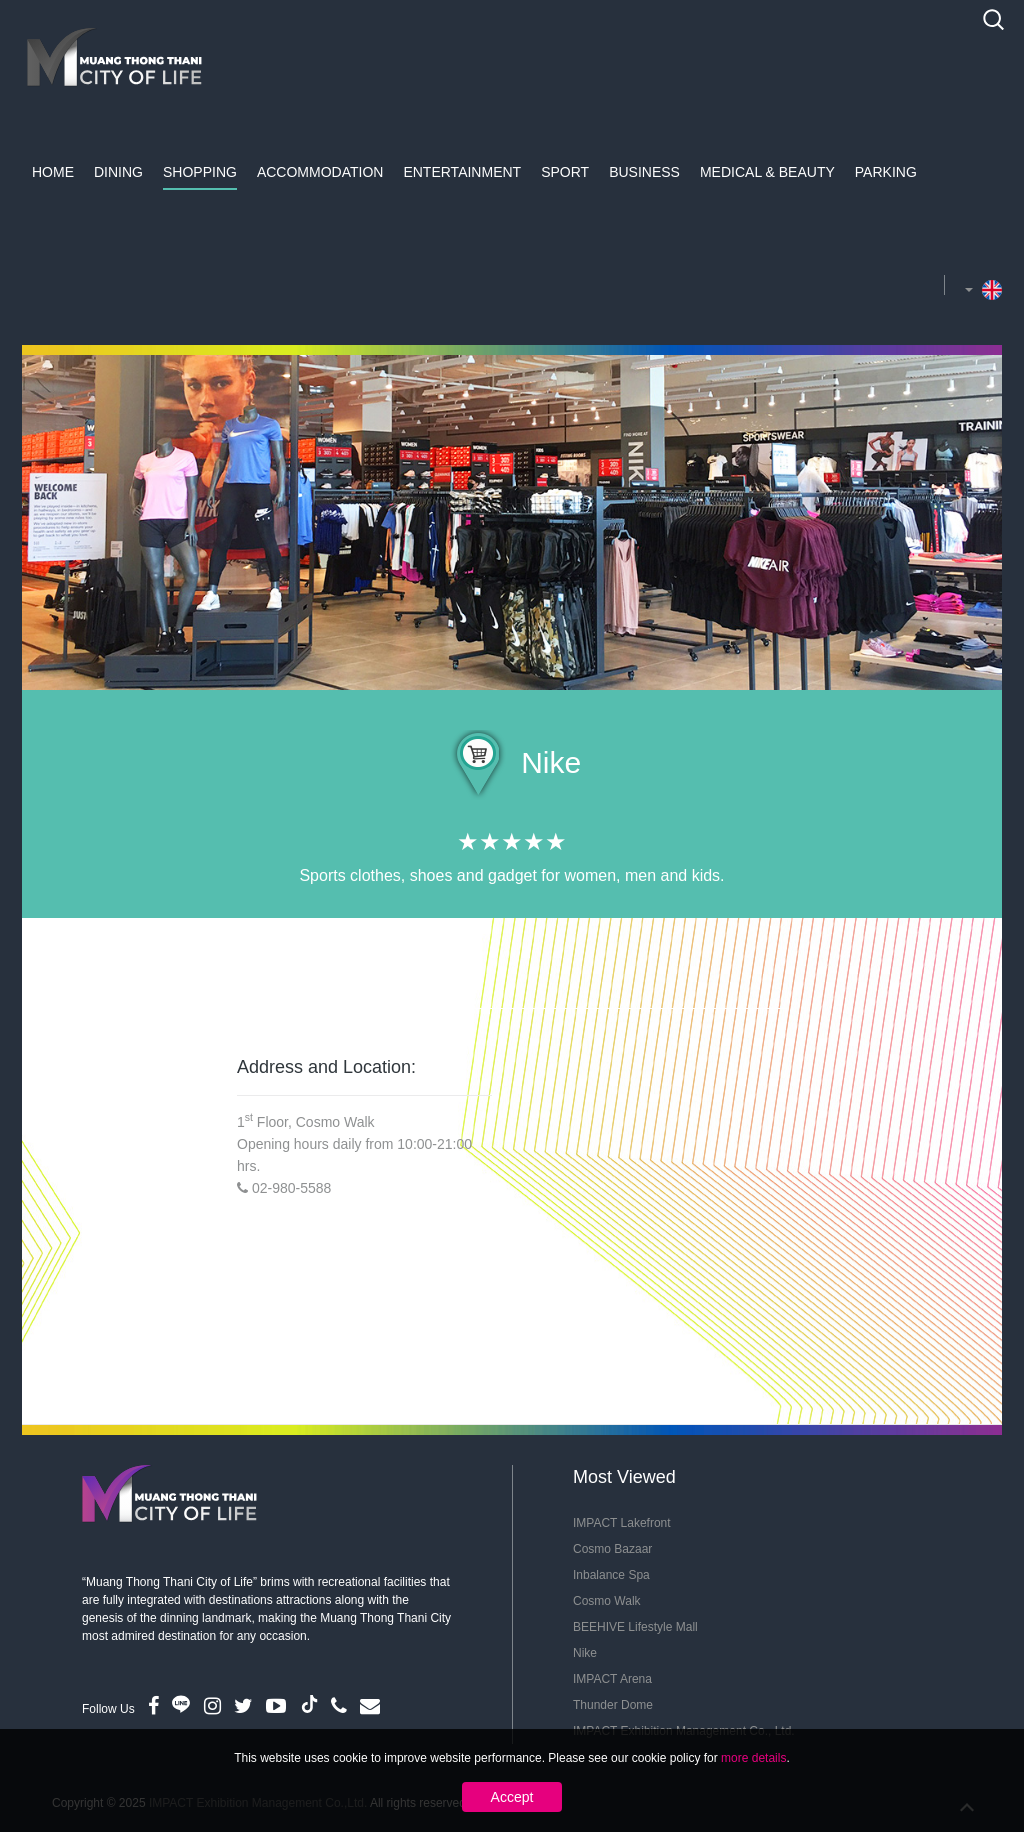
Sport (565, 172)
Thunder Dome (613, 1705)
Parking (886, 172)
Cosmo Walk (607, 1601)
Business (644, 172)
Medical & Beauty (767, 172)
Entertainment (462, 172)
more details (753, 1758)
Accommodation (320, 172)
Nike (585, 1653)
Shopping (200, 172)
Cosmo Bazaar (612, 1549)
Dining (118, 172)
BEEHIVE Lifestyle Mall (635, 1627)
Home (53, 172)
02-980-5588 (291, 1188)
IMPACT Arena (612, 1679)
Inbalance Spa (611, 1575)
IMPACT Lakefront (622, 1523)
